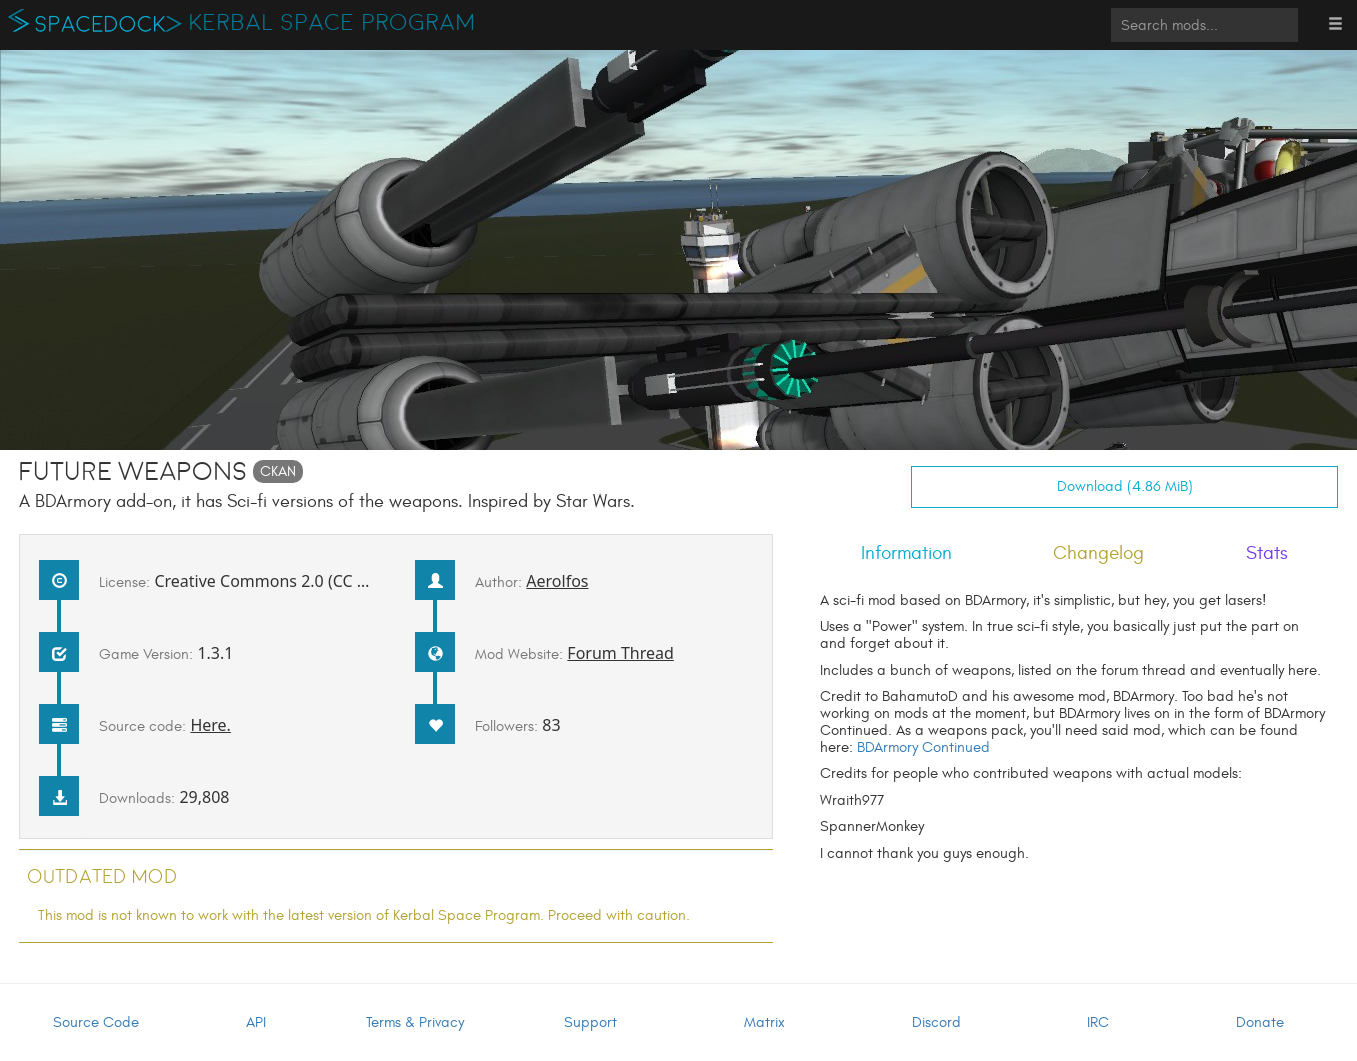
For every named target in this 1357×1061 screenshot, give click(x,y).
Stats (1267, 553)
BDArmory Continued (923, 747)
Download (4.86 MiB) (1125, 486)
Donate (1260, 1022)
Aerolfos (557, 581)
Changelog (1098, 553)
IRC (1098, 1022)
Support (590, 1022)
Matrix (764, 1022)
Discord (936, 1022)
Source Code (96, 1022)
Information (906, 553)
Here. (210, 725)
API (256, 1022)
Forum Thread (620, 653)
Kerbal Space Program (332, 23)
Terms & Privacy (415, 1022)
